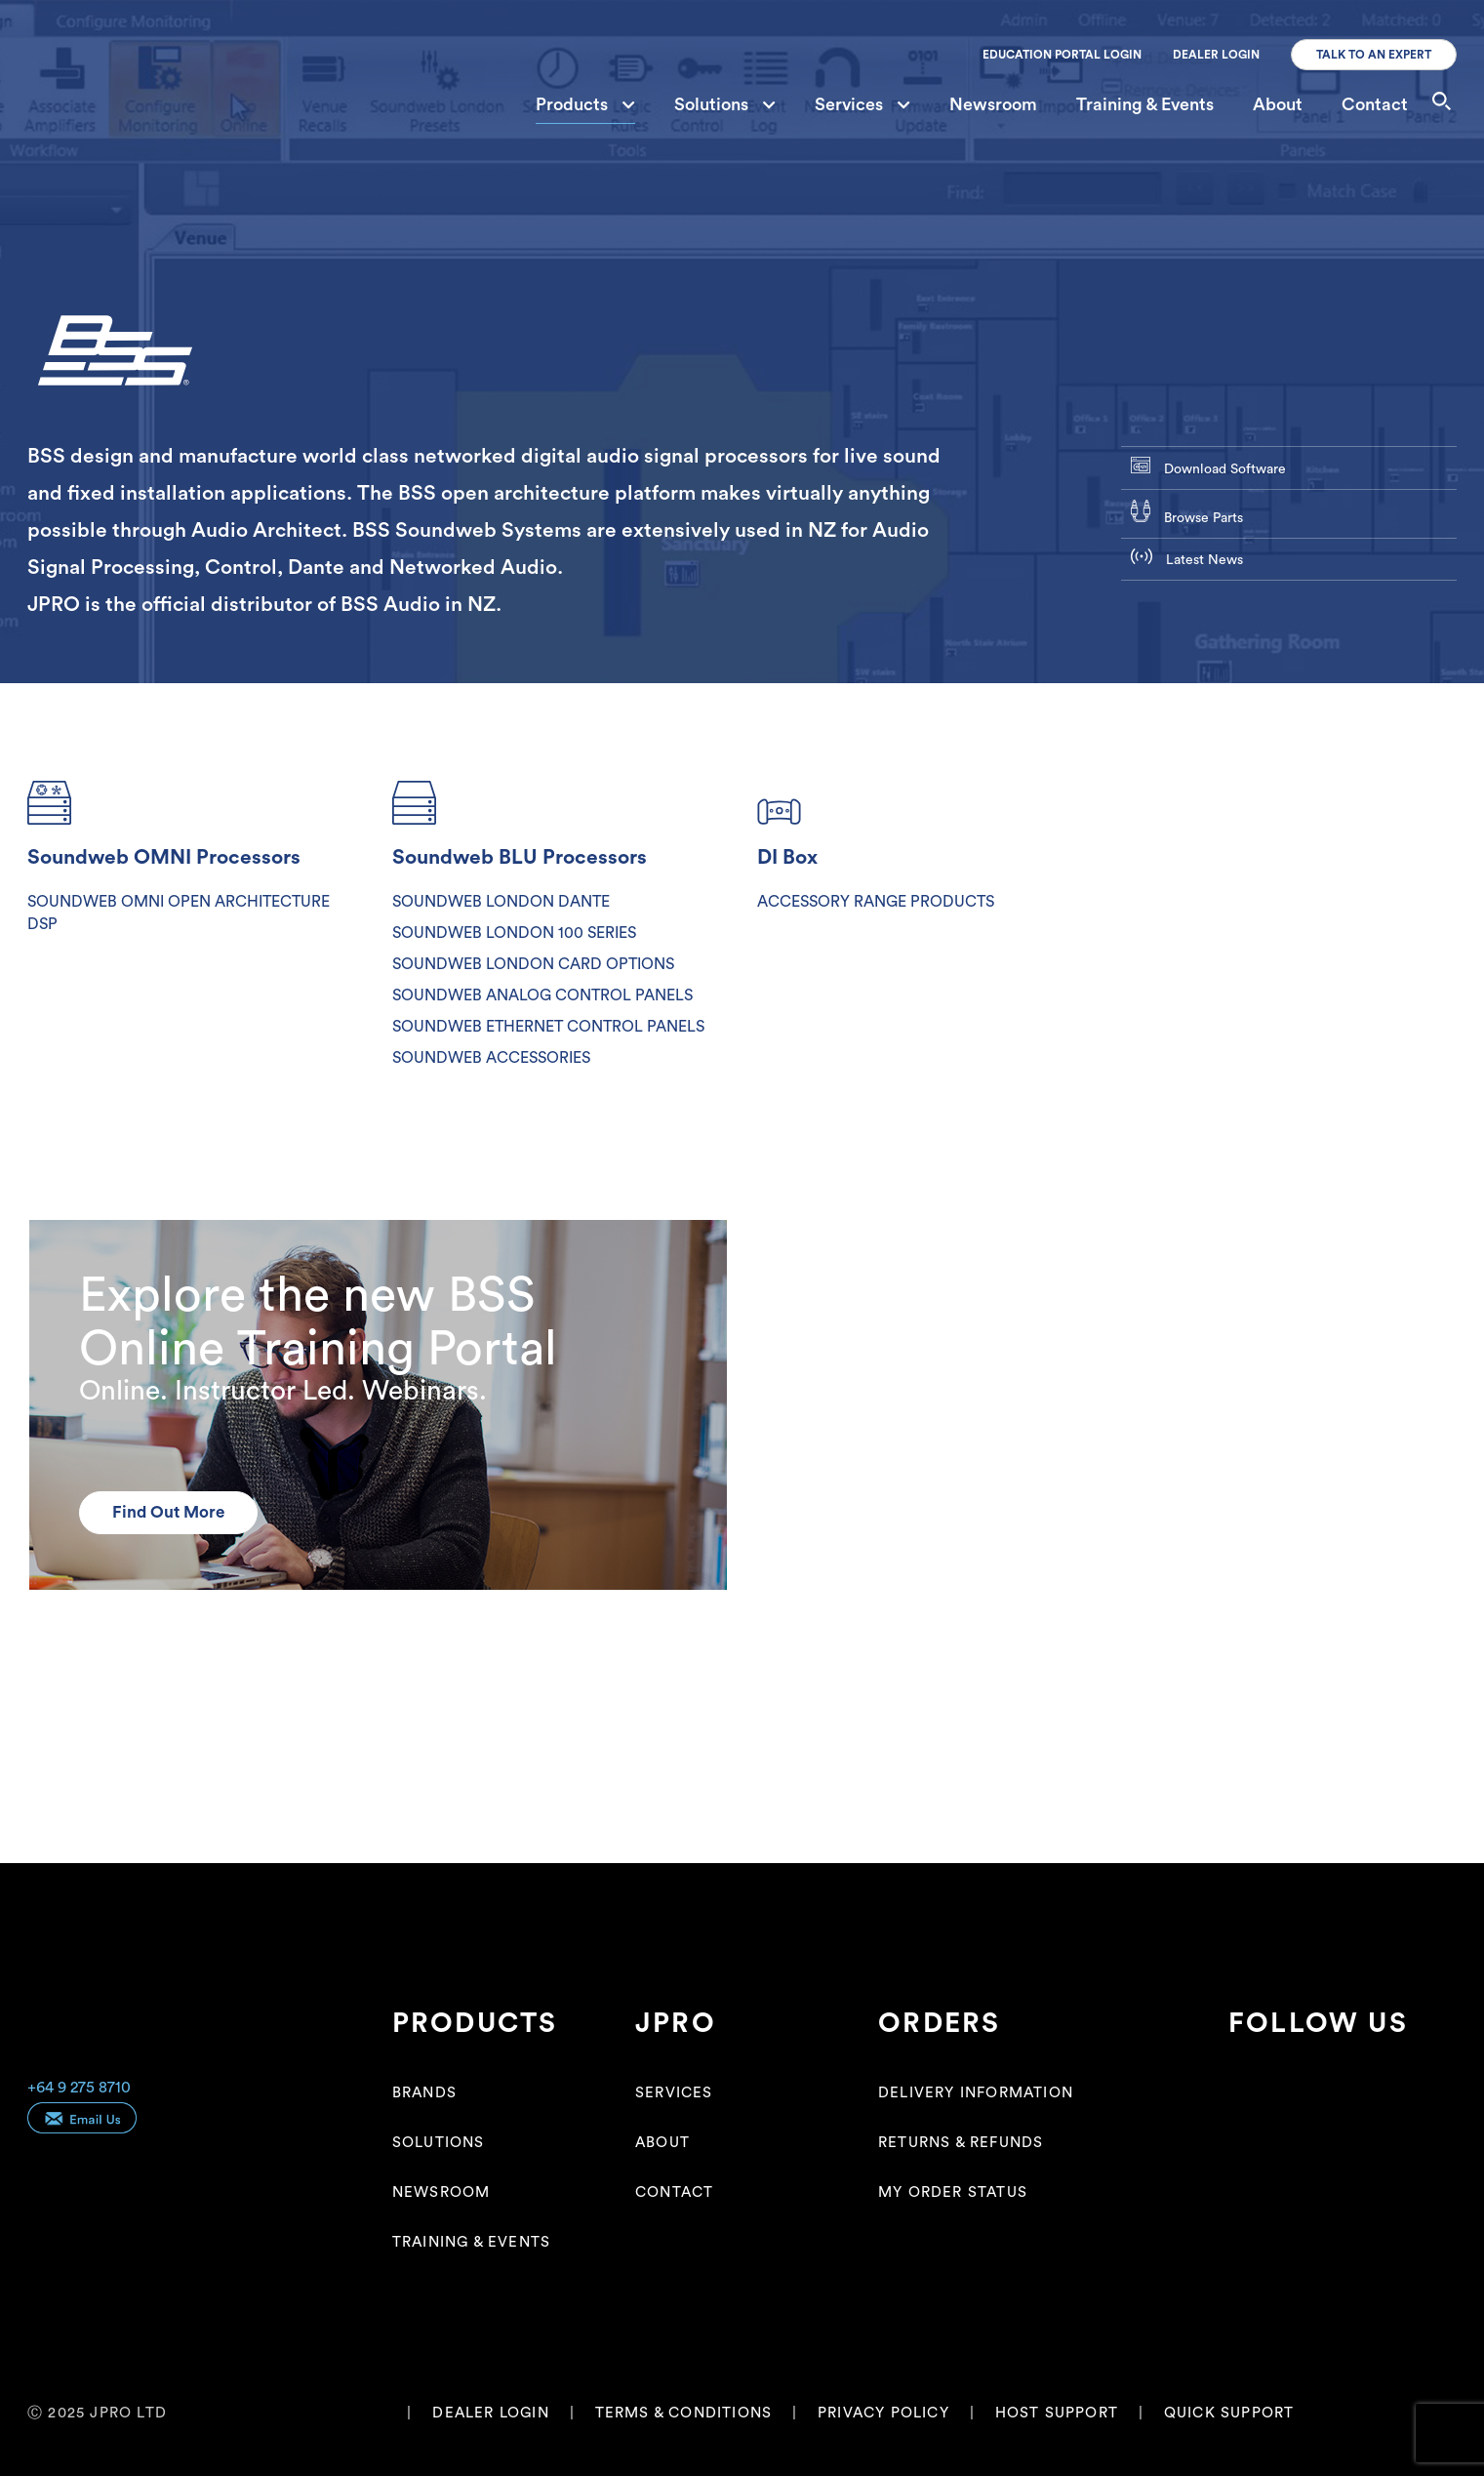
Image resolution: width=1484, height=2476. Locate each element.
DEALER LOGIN (1216, 55)
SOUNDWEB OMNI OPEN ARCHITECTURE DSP (178, 913)
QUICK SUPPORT (1229, 2413)
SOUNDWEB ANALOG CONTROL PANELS (542, 995)
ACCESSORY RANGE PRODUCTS (875, 902)
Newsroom (993, 104)
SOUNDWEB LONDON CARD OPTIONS (533, 964)
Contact (1375, 104)
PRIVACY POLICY (883, 2413)
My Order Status (952, 2192)
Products (585, 104)
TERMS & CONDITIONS (684, 2413)
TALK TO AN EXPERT (1373, 55)
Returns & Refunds (960, 2142)
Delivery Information (975, 2093)
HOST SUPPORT (1056, 2413)
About (1278, 104)
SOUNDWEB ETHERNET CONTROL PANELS (548, 1027)
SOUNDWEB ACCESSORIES (491, 1058)
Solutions (725, 104)
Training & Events (1145, 104)
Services (862, 104)
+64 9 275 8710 (79, 2087)
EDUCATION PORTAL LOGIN (1062, 55)
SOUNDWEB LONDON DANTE (501, 902)
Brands (424, 2093)
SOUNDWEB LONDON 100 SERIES (514, 933)
